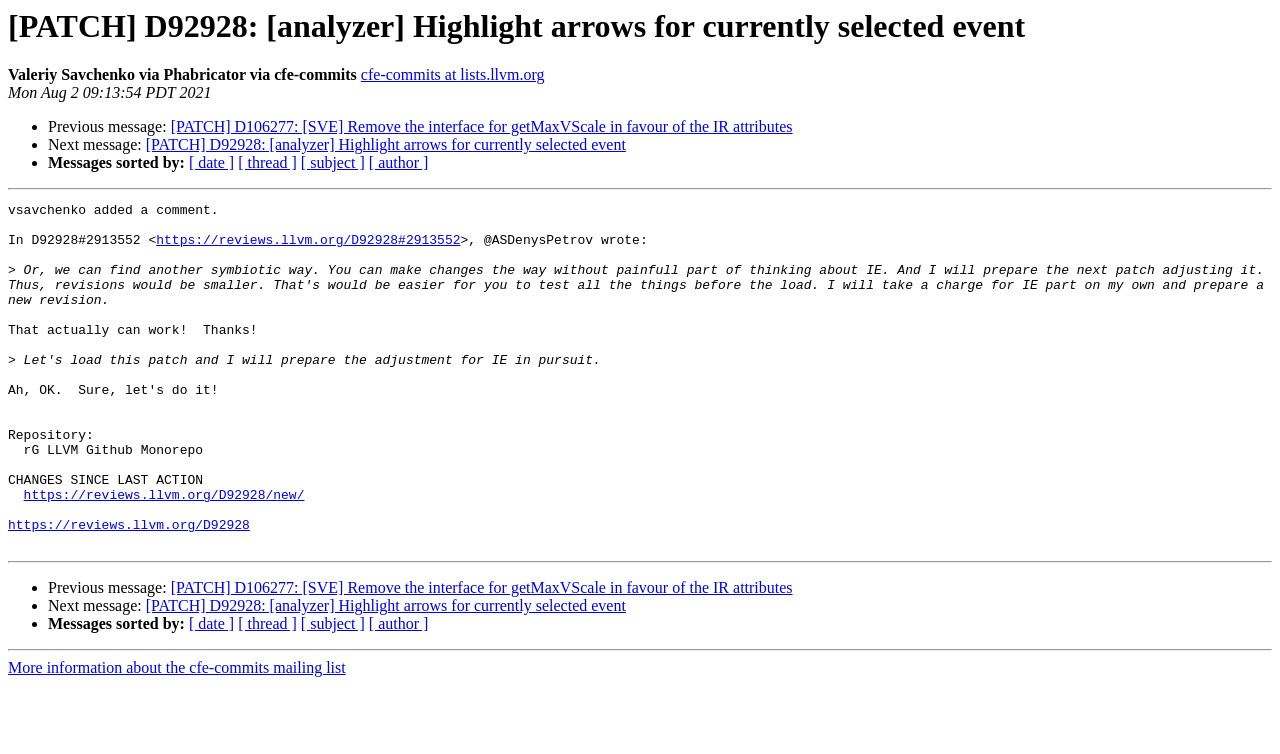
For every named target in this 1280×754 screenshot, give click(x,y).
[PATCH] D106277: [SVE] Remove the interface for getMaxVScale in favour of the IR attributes (482, 126)
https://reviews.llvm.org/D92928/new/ (164, 554)
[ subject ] (333, 162)
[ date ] (211, 162)
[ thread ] (267, 162)
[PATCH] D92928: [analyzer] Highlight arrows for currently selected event (386, 144)
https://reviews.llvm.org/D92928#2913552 (308, 248)
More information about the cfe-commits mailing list (177, 736)
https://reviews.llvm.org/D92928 (129, 590)
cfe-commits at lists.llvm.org (453, 74)
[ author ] (399, 162)
